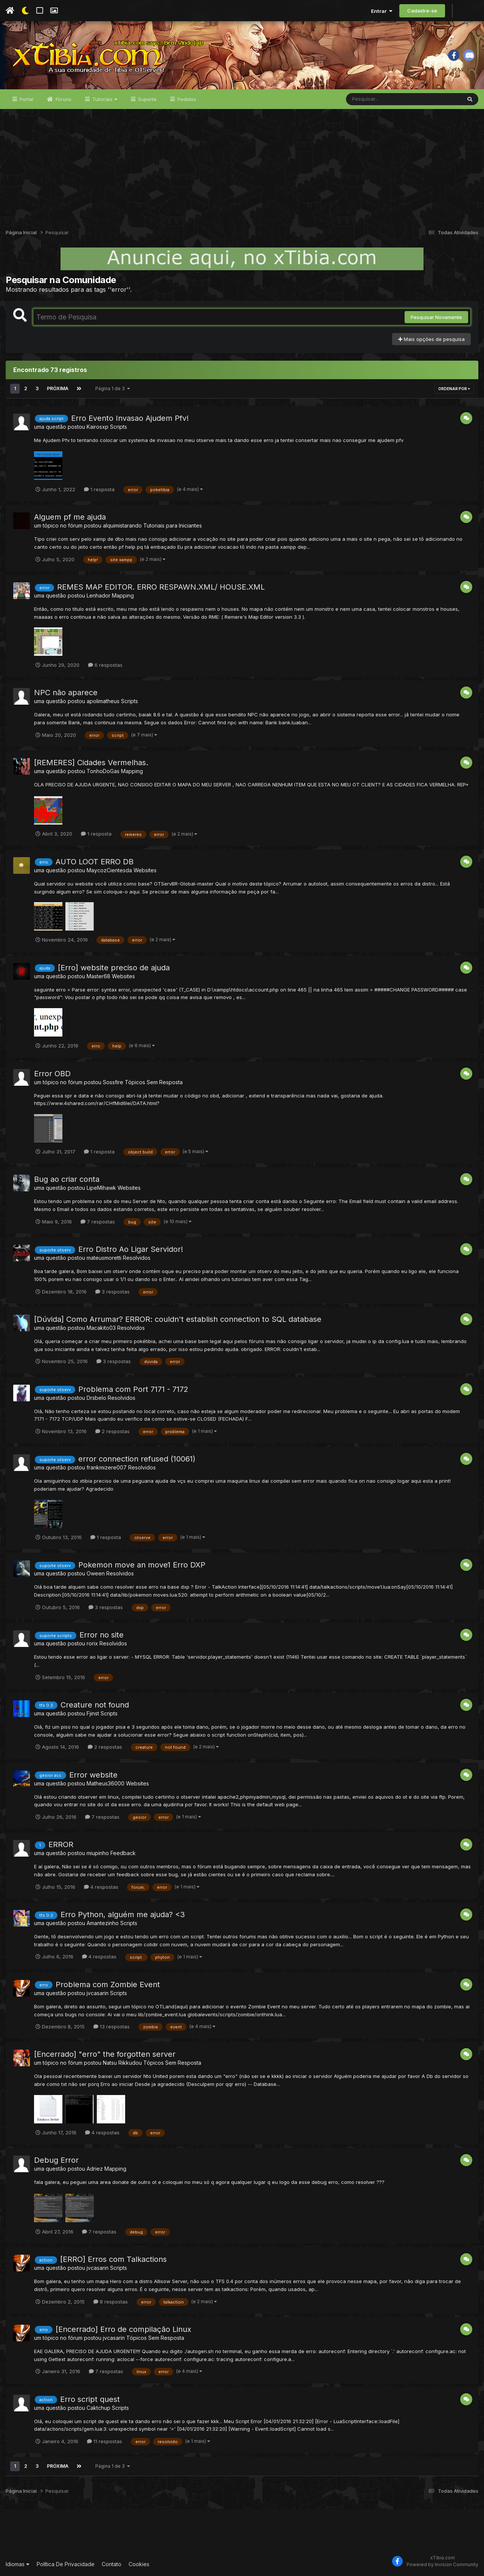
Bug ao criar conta (66, 1179)
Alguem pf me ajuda (70, 516)
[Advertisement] (242, 166)
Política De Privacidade (66, 2564)
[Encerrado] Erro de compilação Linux (123, 2329)
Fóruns (62, 99)
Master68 (98, 976)
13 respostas (111, 2026)
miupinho (98, 1853)
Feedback (123, 1853)
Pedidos (186, 99)
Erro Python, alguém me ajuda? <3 (122, 1914)
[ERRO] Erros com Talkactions (113, 2259)
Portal (25, 99)
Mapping (123, 595)
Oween (96, 1573)
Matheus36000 (105, 1783)
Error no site (101, 1634)
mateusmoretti (104, 1258)
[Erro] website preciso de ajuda (114, 967)
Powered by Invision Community (442, 2564)
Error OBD (52, 1073)
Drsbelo (96, 1398)
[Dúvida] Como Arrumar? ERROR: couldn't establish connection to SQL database (177, 1319)
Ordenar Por (454, 388)
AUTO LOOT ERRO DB (94, 861)
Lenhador (98, 595)
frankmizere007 (107, 1467)
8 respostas (110, 2302)
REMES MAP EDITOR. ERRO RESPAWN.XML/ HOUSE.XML (161, 586)
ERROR (60, 1844)
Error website (93, 1774)
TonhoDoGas (103, 771)
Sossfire (113, 1082)
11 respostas (104, 2441)
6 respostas (105, 665)
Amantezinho (103, 1923)
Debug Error (56, 2160)
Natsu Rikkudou (122, 2062)
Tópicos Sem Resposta (154, 1082)
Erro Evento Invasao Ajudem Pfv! (130, 418)
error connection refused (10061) (136, 1458)
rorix (92, 1643)
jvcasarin (98, 1993)
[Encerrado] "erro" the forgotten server (104, 2054)
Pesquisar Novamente (436, 317)
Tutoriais (104, 99)
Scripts (118, 426)
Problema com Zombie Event (108, 1984)
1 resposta (99, 489)
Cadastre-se (422, 11)
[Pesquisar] (375, 99)
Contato (111, 2564)
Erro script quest (90, 2399)
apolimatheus (103, 701)
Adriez (95, 2168)
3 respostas (112, 1292)
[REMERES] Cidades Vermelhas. (91, 762)
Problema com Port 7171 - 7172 (133, 1389)
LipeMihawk (101, 1187)
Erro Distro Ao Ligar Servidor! (130, 1249)
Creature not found (94, 1704)
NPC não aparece (66, 692)
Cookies (139, 2564)
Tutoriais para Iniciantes (172, 525)
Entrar (381, 11)
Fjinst (93, 1713)
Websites (145, 870)
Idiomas (17, 2564)
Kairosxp (98, 426)
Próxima (57, 388)
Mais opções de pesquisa (431, 339)
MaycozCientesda (109, 870)
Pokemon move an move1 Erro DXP (141, 1564)
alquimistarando (122, 525)
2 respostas (112, 1431)
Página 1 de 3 (112, 388)
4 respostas (101, 1887)
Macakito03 (101, 1328)
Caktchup (98, 2408)
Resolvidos (136, 1258)
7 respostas (98, 1222)
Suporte (147, 99)
